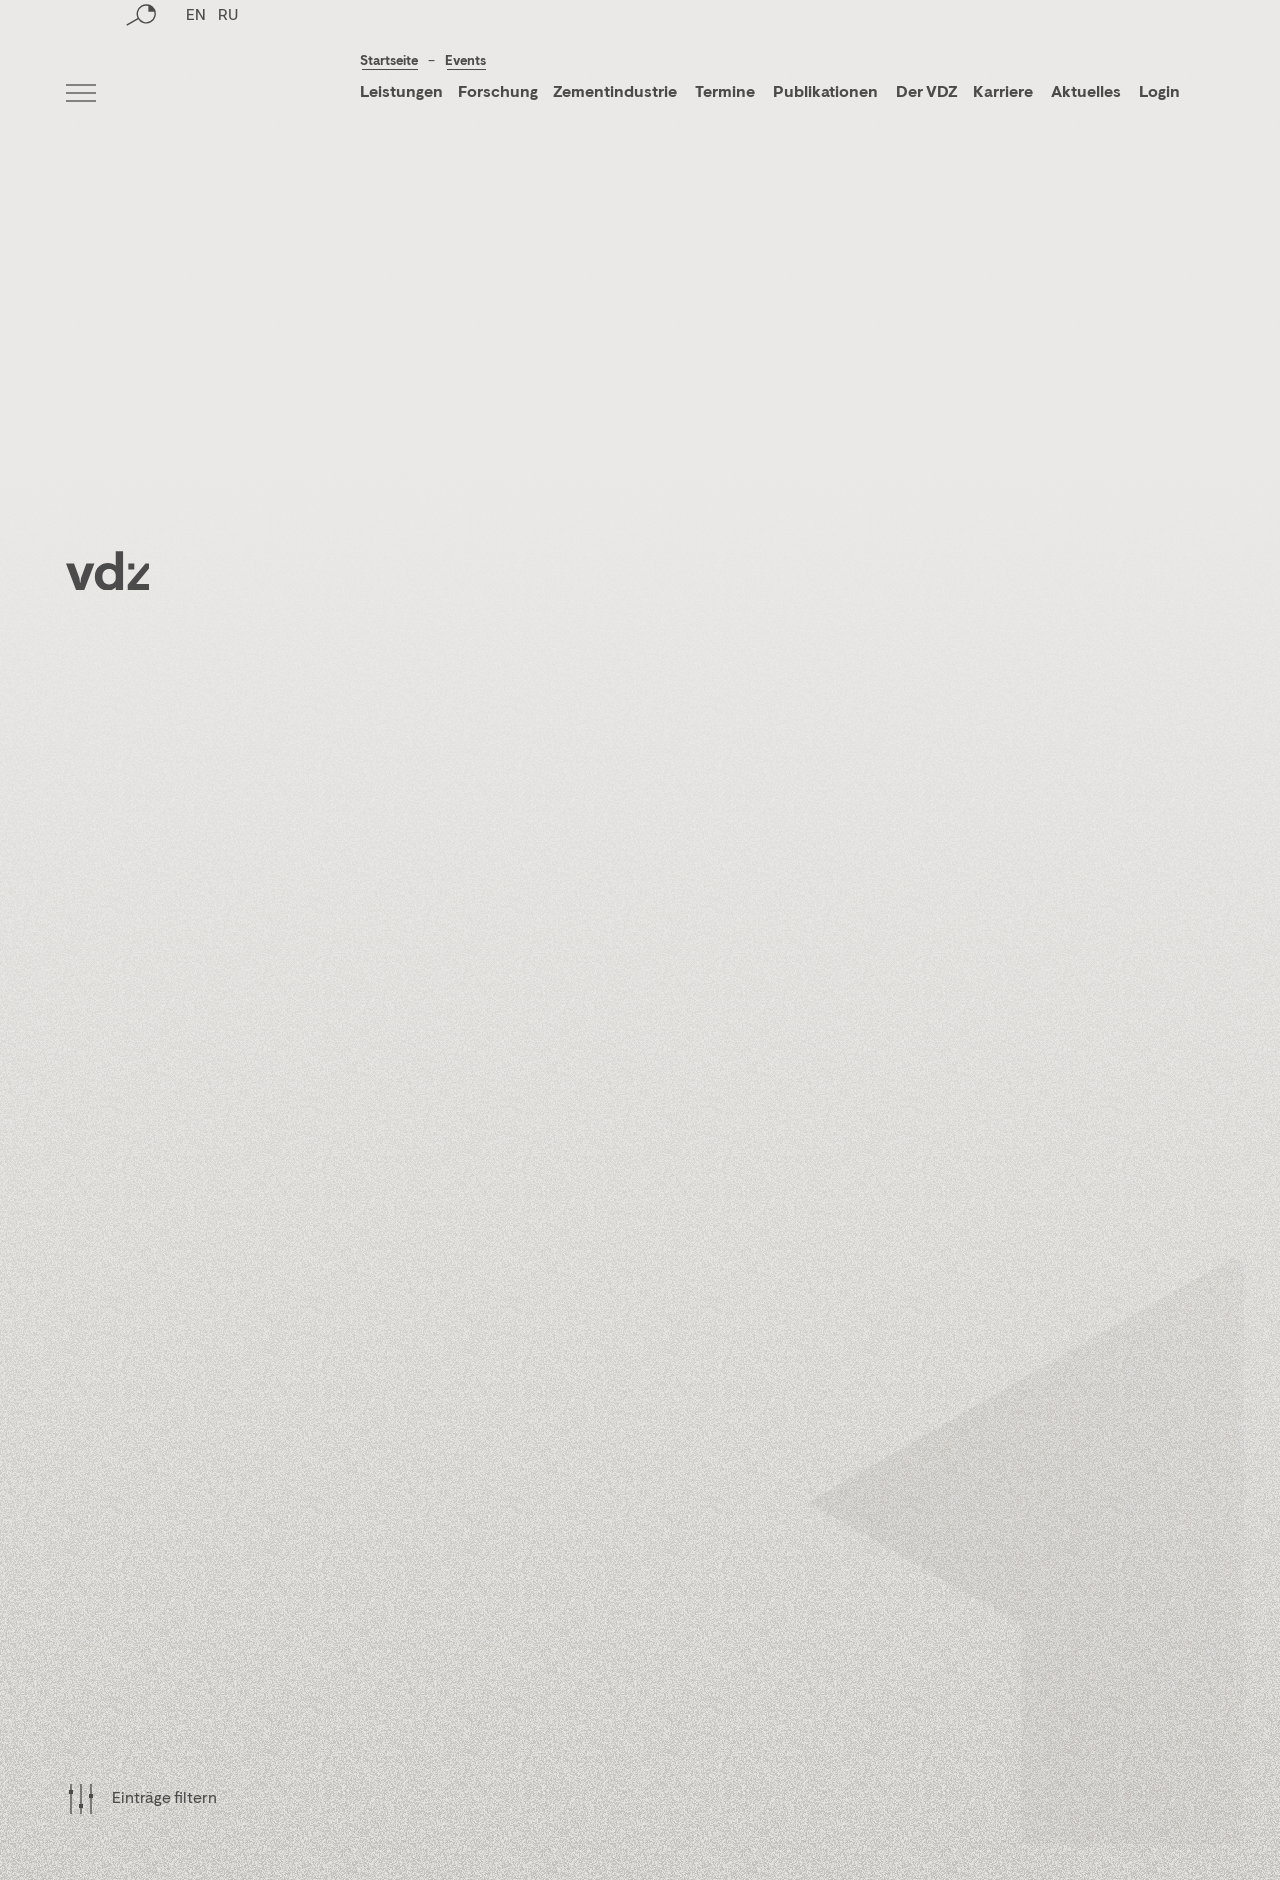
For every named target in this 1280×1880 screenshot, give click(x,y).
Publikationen (827, 93)
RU (228, 95)
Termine (725, 93)
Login (1159, 93)
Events (465, 61)
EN (196, 95)
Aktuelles (1086, 93)
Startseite (389, 61)
